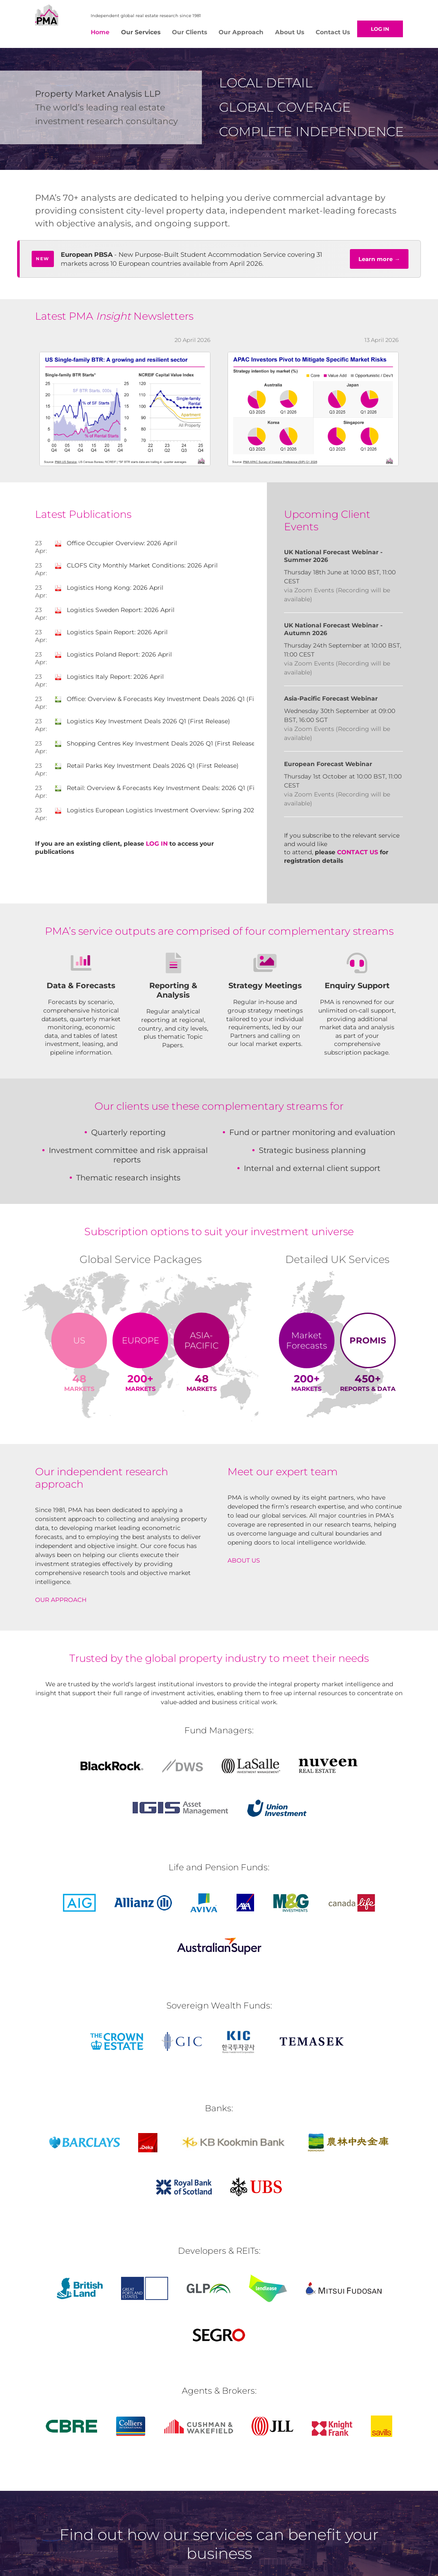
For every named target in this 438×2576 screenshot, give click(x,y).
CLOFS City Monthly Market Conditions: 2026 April (136, 568)
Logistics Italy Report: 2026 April (109, 679)
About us (244, 1563)
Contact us (357, 855)
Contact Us (333, 32)
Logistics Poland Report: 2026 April (113, 657)
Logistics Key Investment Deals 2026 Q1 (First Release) (142, 724)
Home (100, 32)
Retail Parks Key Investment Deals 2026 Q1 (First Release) (147, 769)
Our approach (60, 1603)
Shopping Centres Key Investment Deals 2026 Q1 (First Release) (156, 746)
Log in (382, 29)
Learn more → (379, 261)
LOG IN (157, 846)
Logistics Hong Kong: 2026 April (109, 590)
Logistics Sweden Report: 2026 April (115, 613)
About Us (289, 32)
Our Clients (189, 32)
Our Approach (241, 32)
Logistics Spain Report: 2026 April (111, 635)
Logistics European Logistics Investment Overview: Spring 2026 (156, 813)
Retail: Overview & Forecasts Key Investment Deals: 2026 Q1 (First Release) (172, 791)
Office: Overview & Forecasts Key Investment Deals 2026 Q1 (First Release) (172, 702)
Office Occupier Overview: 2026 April (116, 546)
